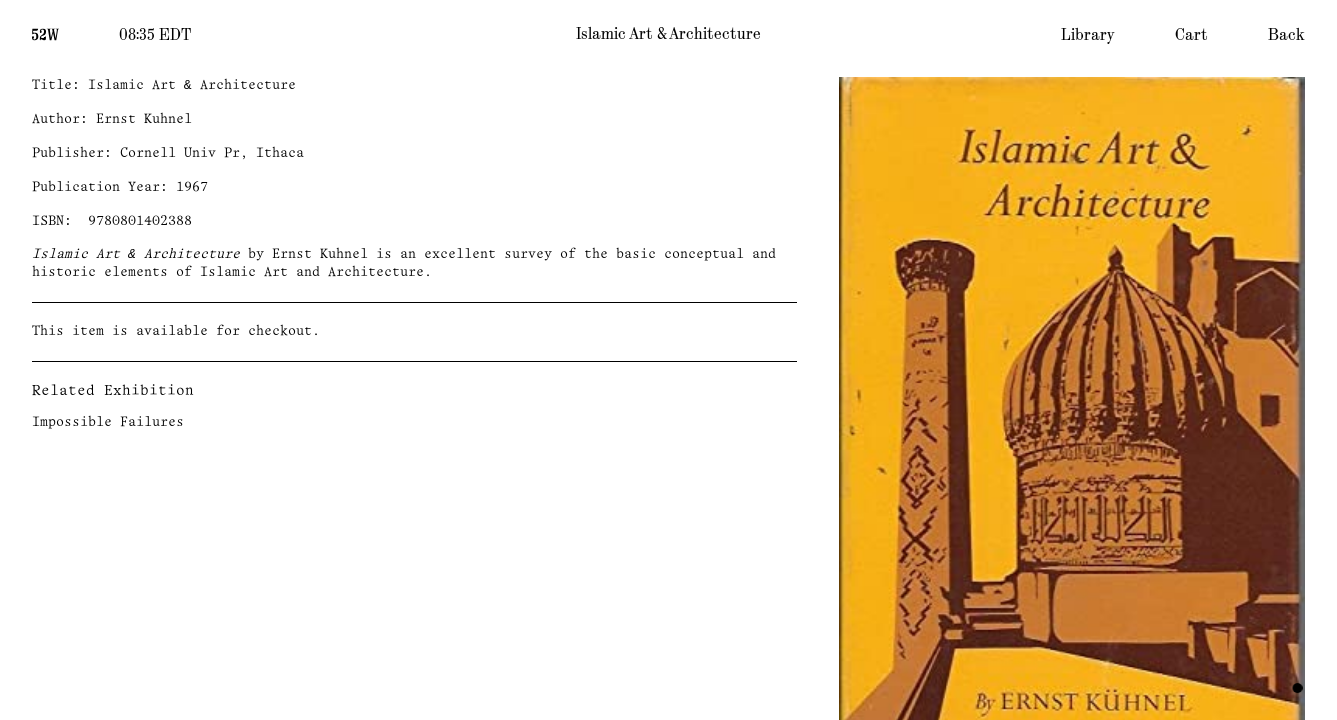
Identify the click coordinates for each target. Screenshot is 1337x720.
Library (1088, 35)
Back (1286, 35)
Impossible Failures (108, 422)
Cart (1191, 35)
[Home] (45, 33)
